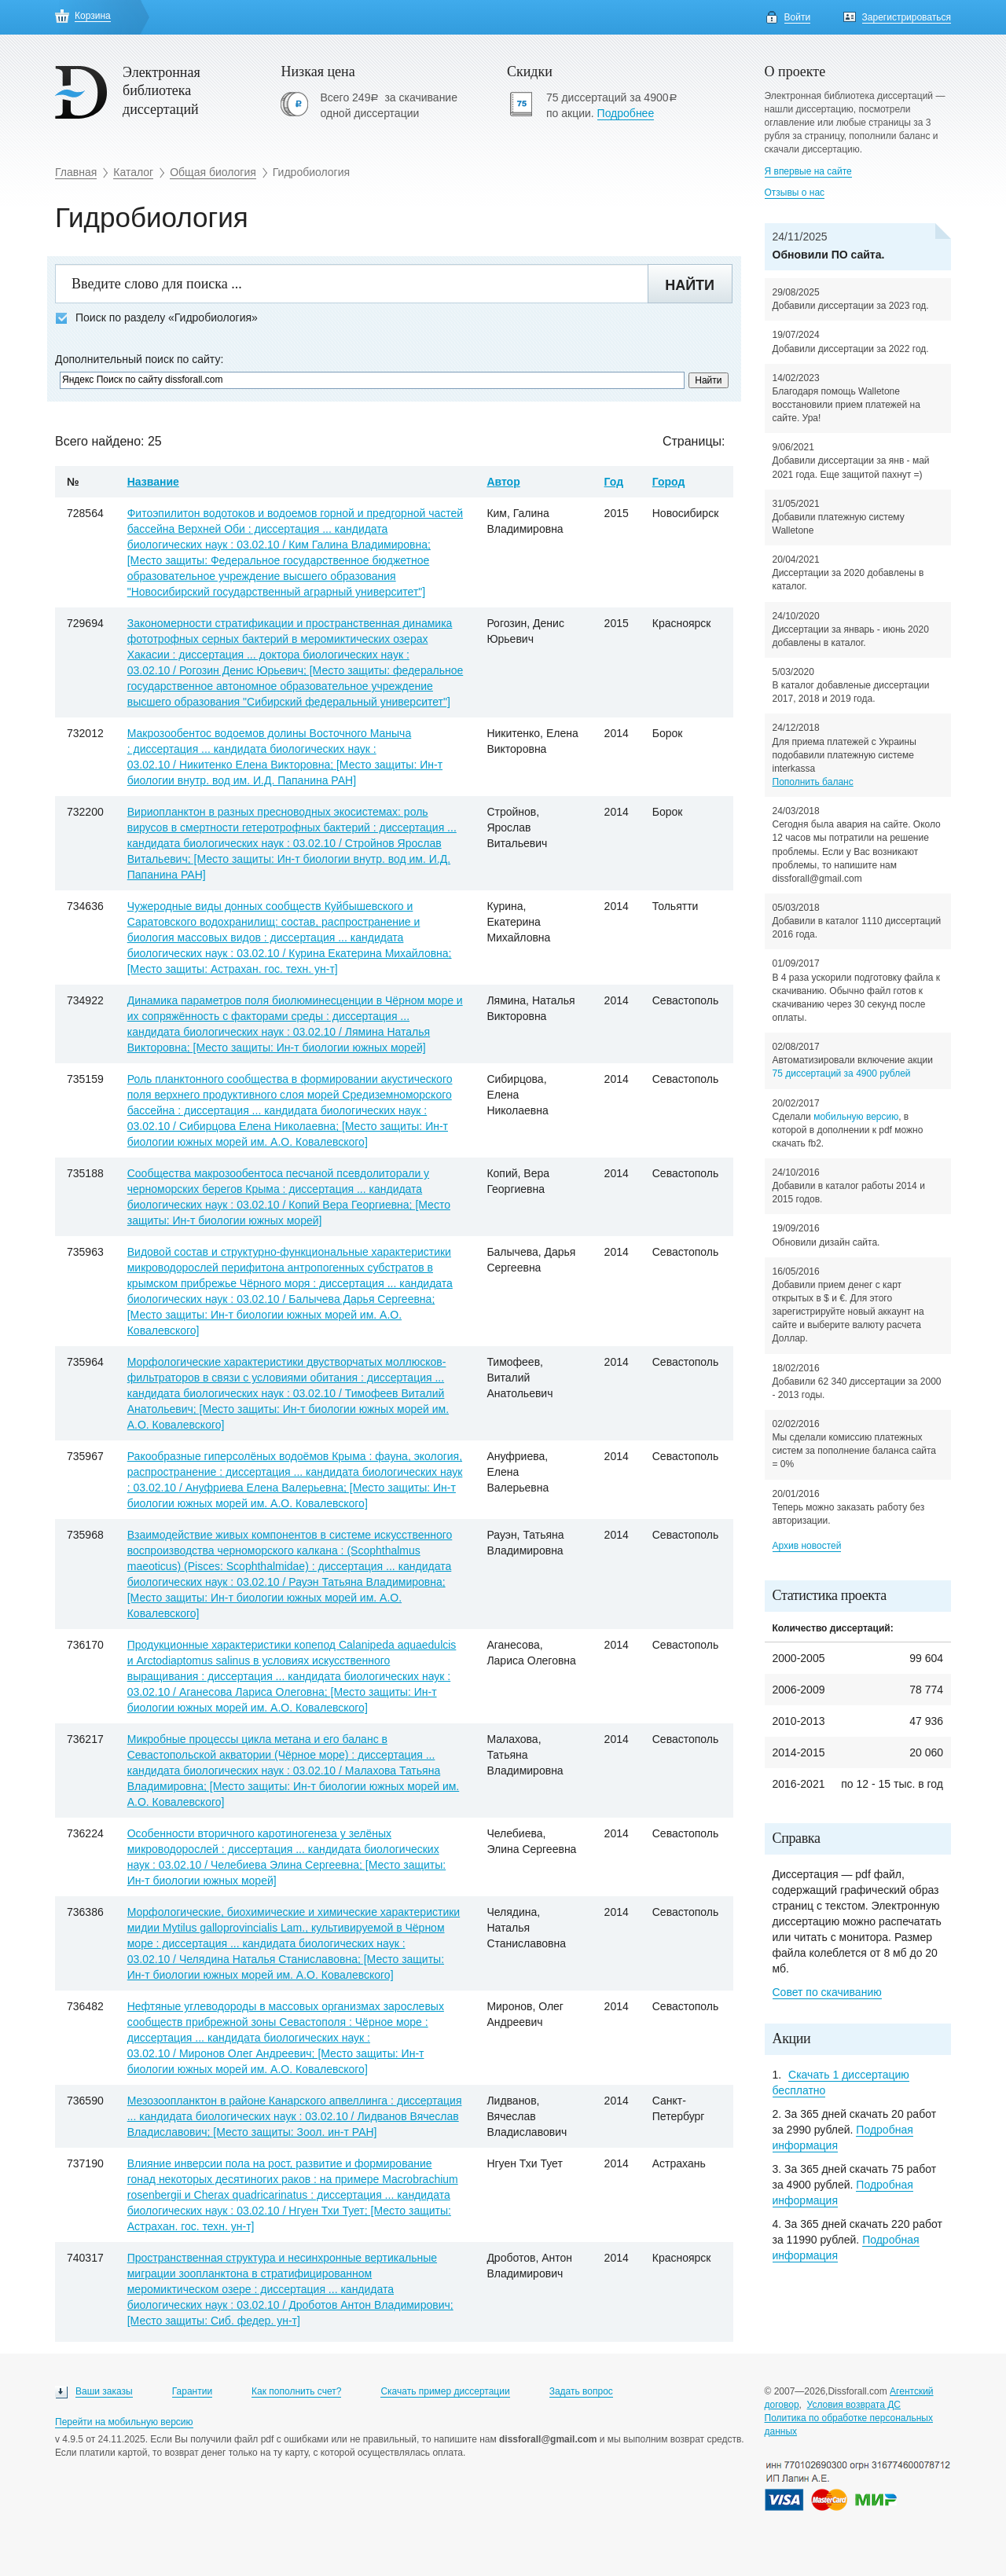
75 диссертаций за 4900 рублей (842, 1073)
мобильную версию (855, 1116)
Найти (689, 285)
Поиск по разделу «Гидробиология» (156, 318)
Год (614, 481)
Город (668, 481)
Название (153, 481)
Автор (503, 481)
